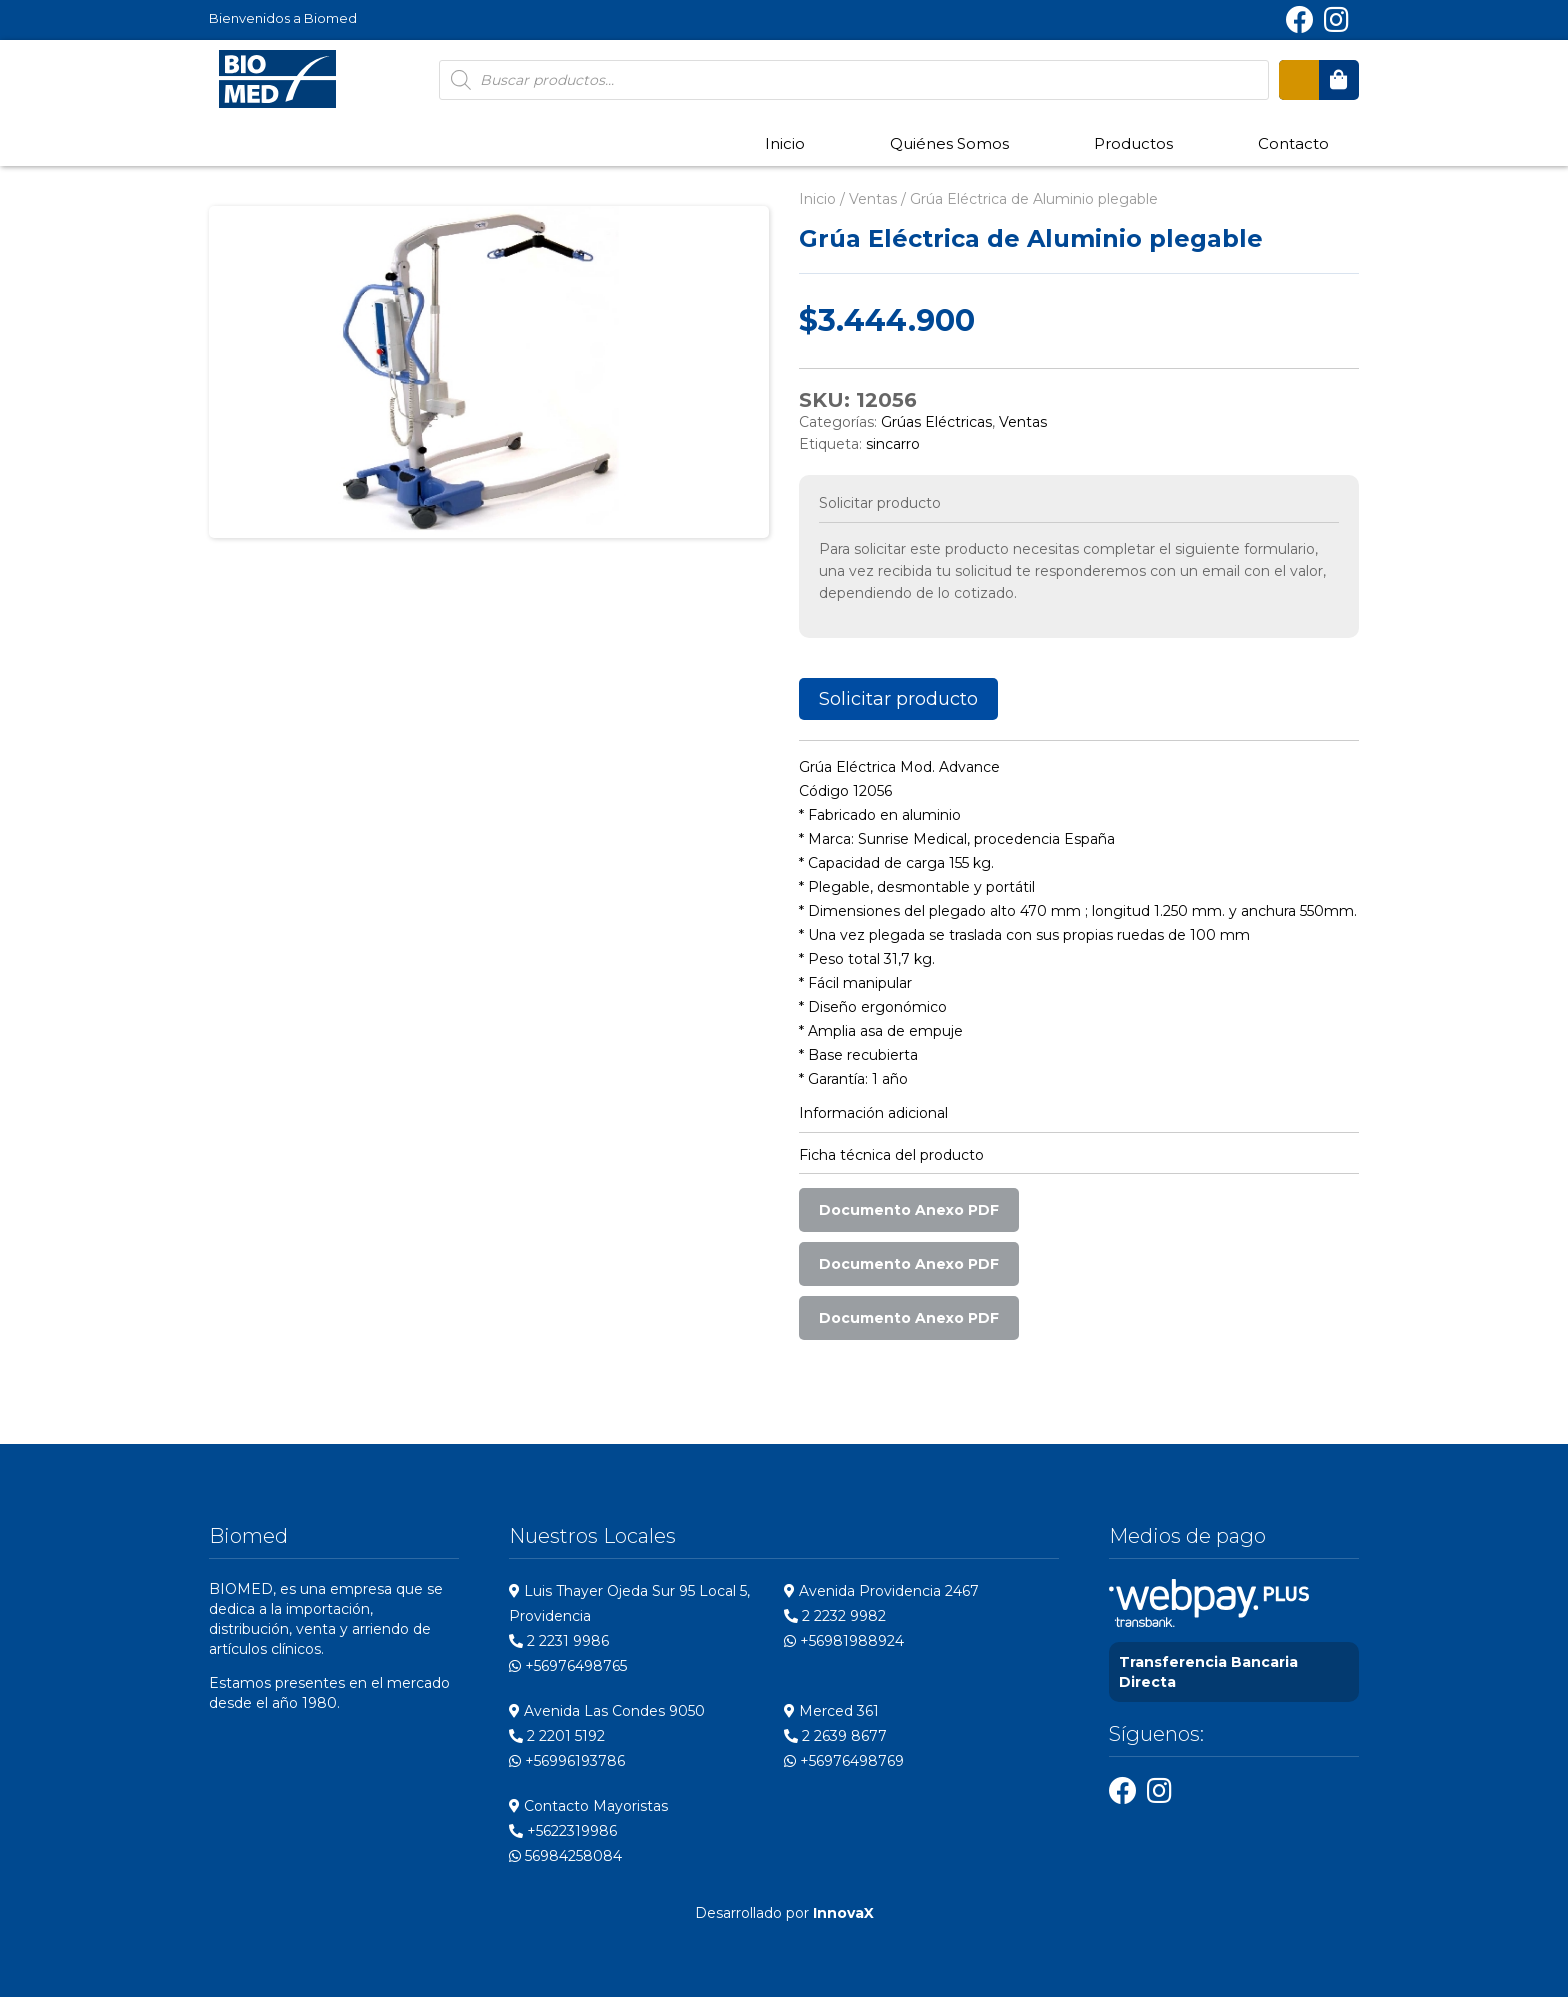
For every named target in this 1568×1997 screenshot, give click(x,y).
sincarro (893, 444)
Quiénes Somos (949, 143)
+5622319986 (563, 1831)
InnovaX (843, 1913)
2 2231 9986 (559, 1641)
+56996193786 (567, 1761)
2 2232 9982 (835, 1616)
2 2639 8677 (835, 1736)
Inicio (785, 143)
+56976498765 (568, 1666)
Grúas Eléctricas (936, 422)
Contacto (1293, 143)
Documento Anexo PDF (909, 1210)
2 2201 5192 (557, 1736)
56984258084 (565, 1856)
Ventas (873, 199)
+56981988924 (844, 1641)
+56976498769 (844, 1761)
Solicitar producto (898, 699)
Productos (1133, 143)
